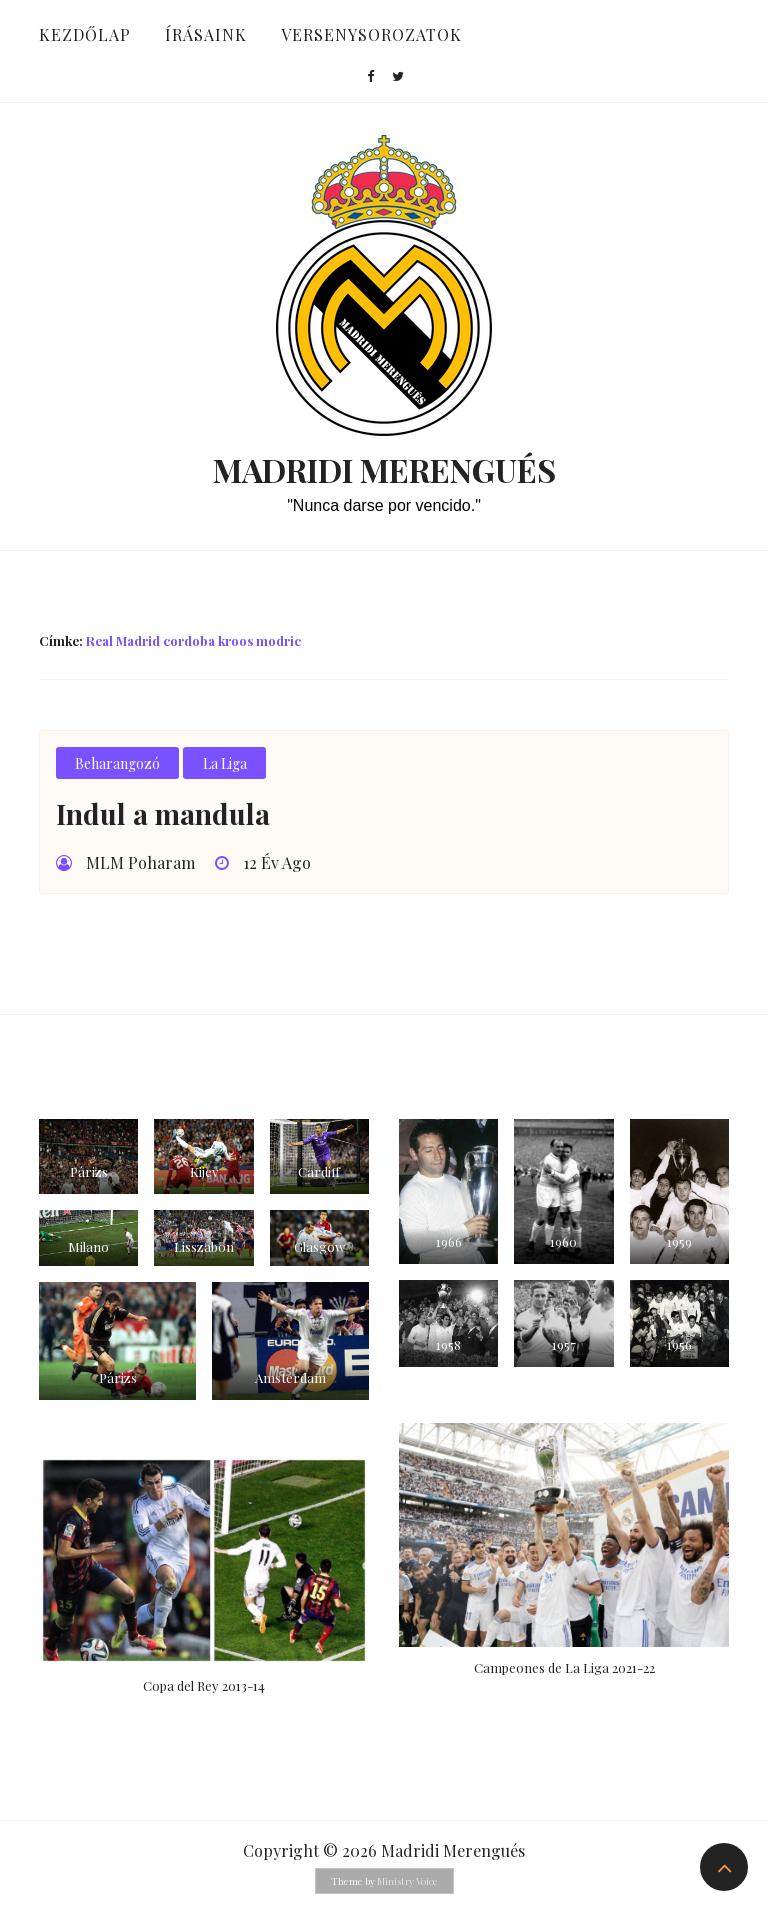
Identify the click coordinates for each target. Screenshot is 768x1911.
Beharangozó (117, 763)
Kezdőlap (85, 34)
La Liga (225, 763)
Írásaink (206, 34)
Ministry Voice (407, 1881)
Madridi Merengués (384, 469)
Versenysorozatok (371, 34)
